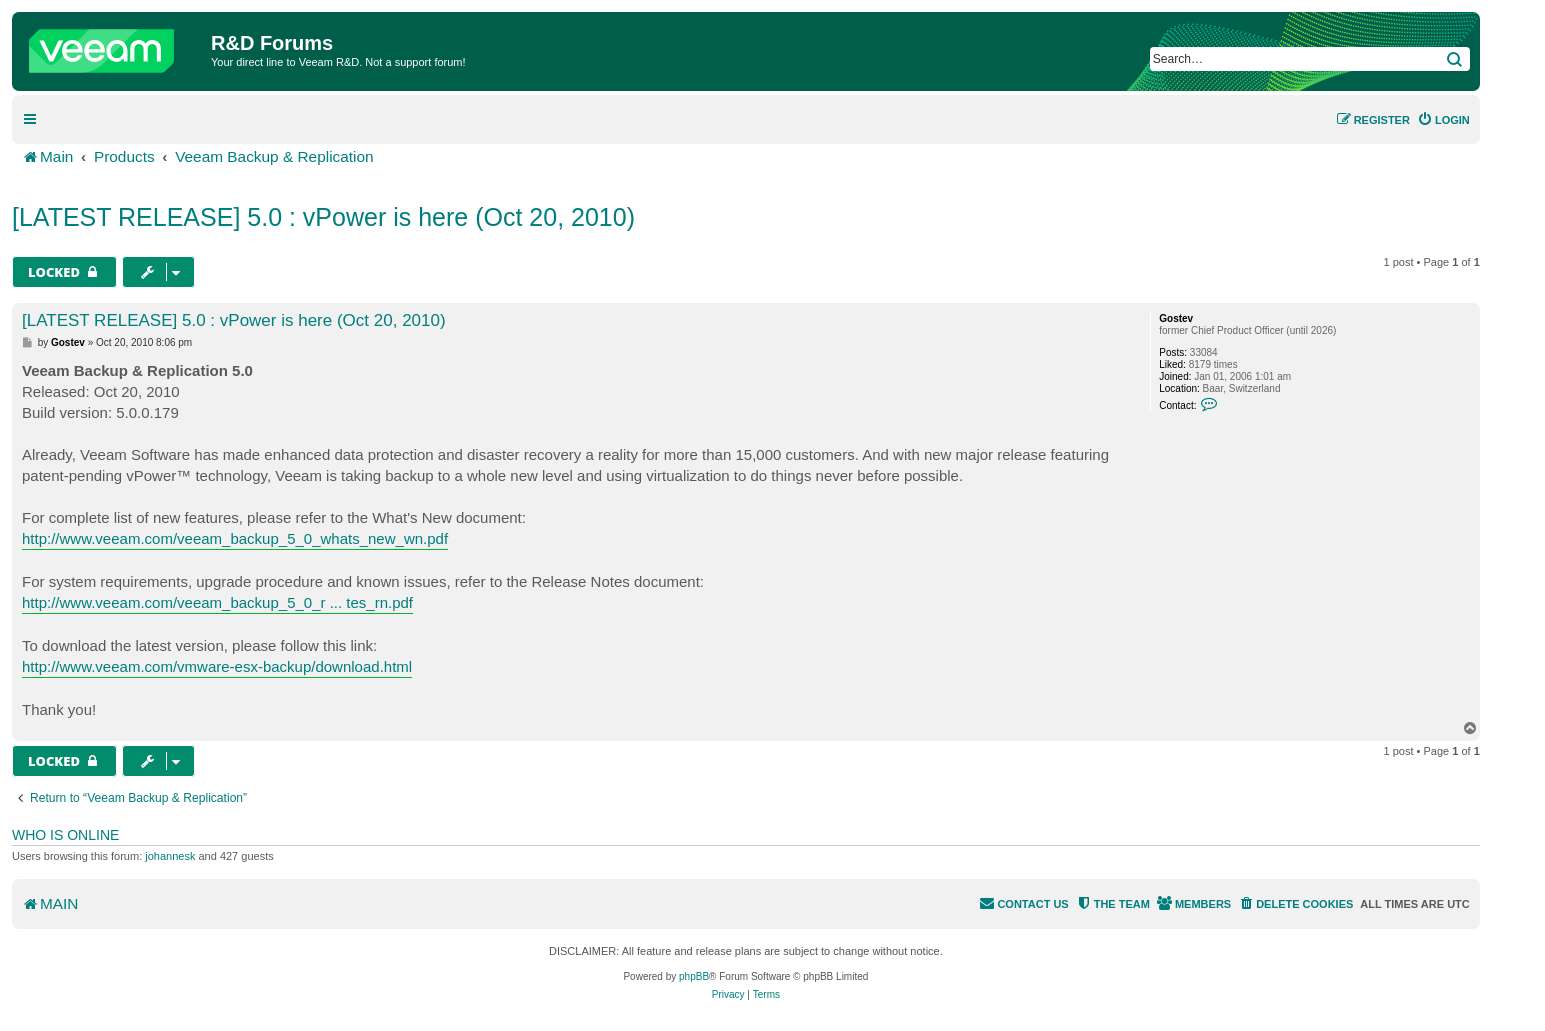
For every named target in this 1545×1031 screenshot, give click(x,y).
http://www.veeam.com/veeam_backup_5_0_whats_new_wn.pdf (235, 538)
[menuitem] (1443, 120)
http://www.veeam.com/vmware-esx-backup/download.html (217, 666)
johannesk (170, 856)
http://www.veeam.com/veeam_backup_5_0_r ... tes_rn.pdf (217, 602)
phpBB (694, 976)
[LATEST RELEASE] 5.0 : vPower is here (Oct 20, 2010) (323, 217)
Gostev (1176, 318)
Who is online (65, 835)
